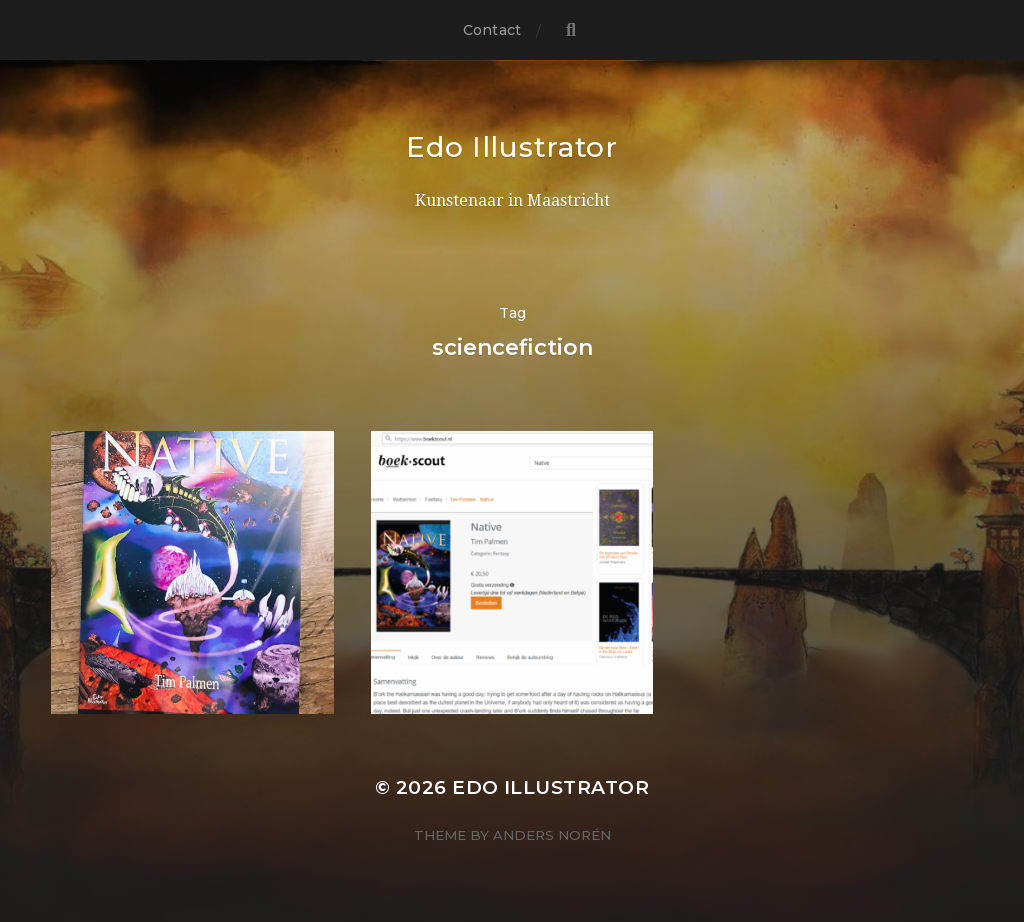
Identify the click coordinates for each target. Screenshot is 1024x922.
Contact (492, 30)
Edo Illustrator (512, 147)
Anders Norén (552, 835)
